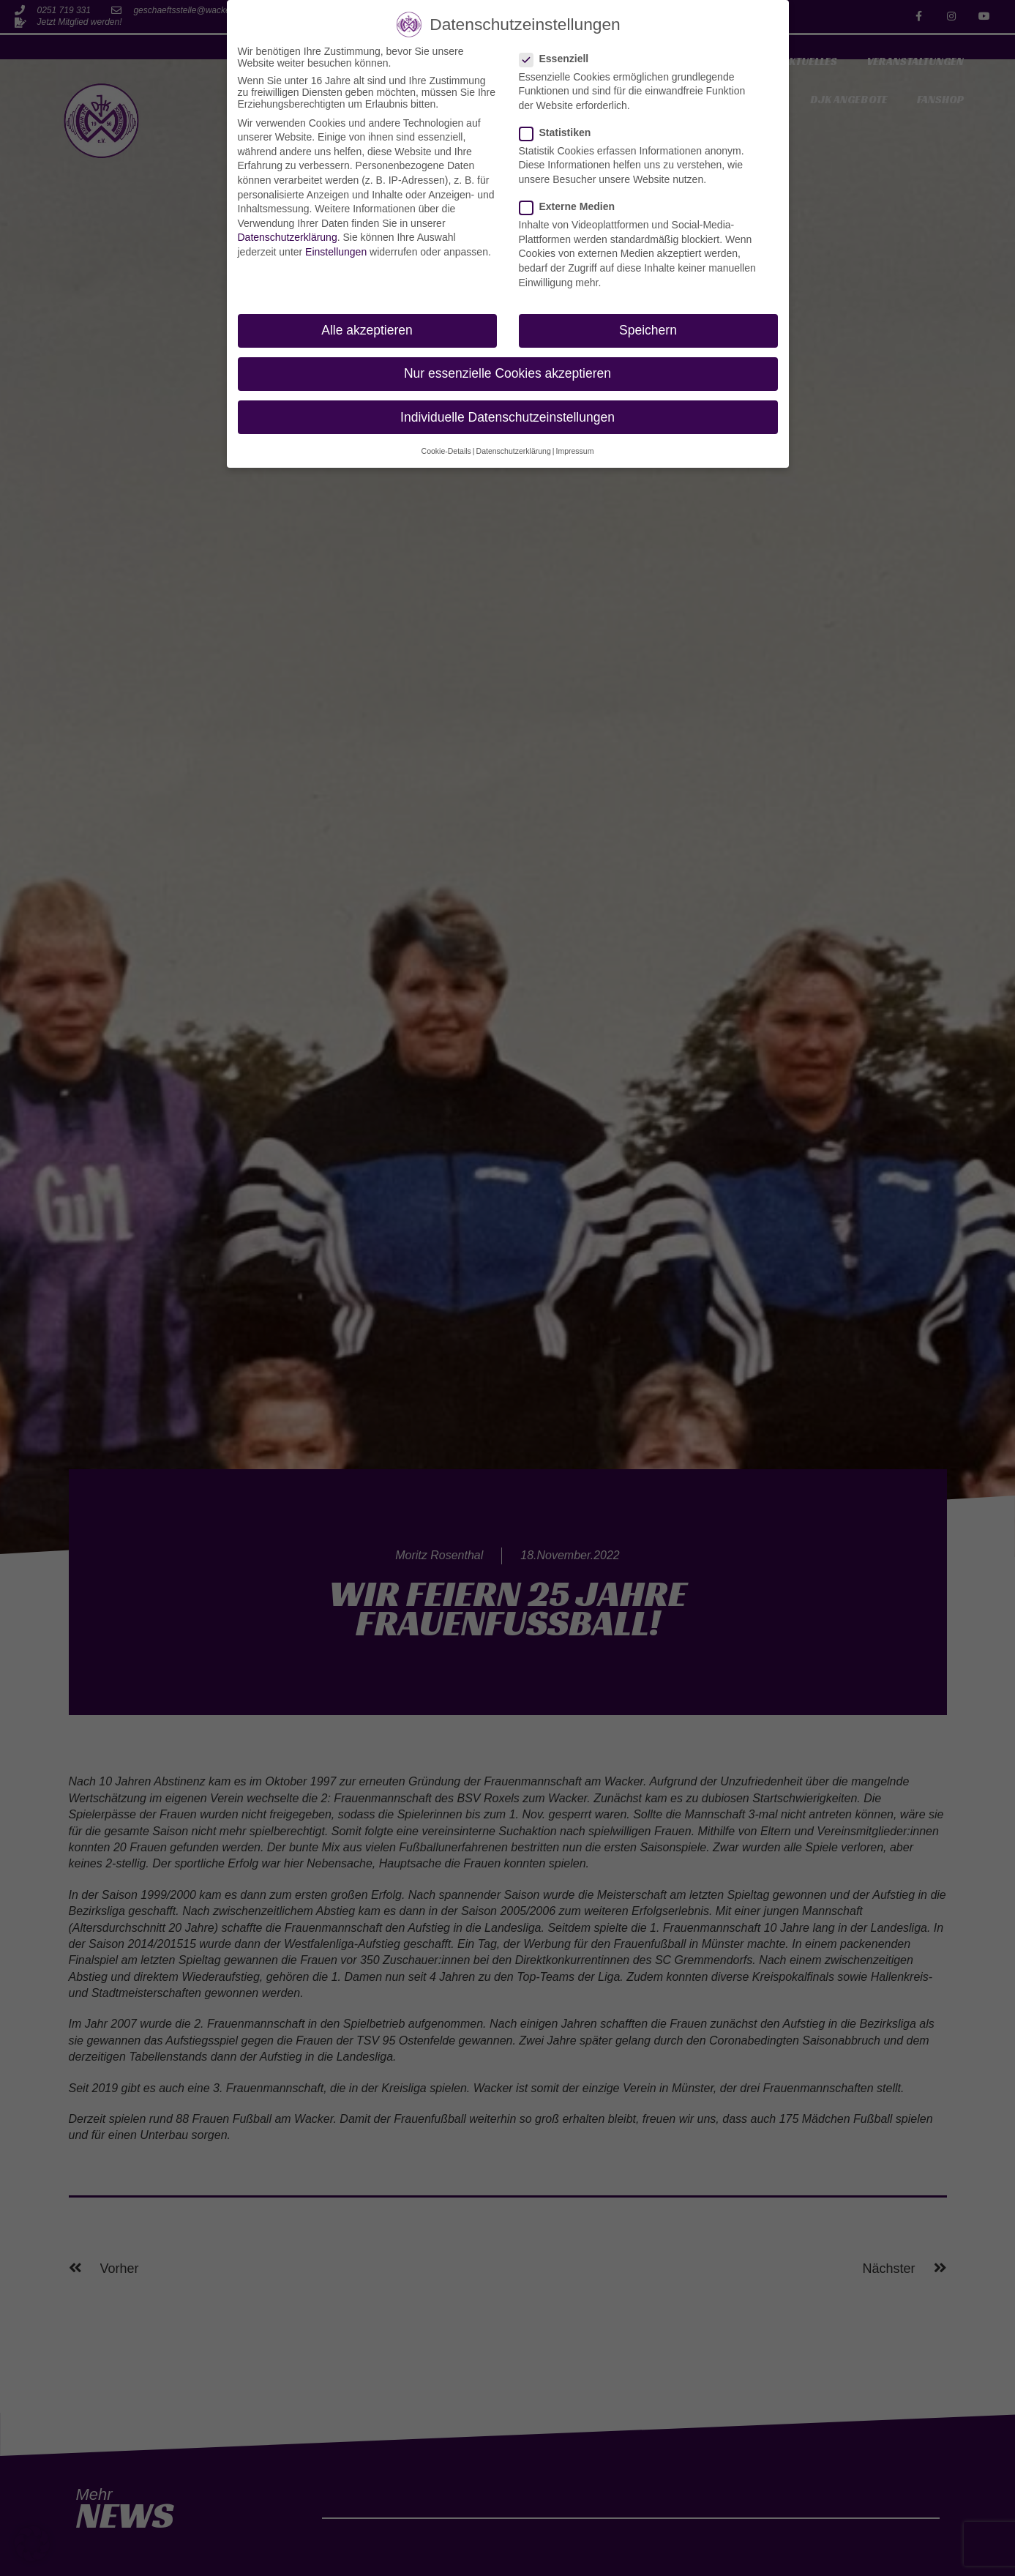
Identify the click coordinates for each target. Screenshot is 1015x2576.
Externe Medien (571, 206)
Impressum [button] (574, 451)
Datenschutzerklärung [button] (513, 451)
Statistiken (560, 132)
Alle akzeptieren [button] (367, 330)
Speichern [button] (648, 330)
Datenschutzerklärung (287, 237)
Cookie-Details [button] (446, 451)
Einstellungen (336, 252)
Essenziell (559, 58)
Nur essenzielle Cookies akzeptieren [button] (507, 373)
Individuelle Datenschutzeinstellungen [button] (507, 417)
